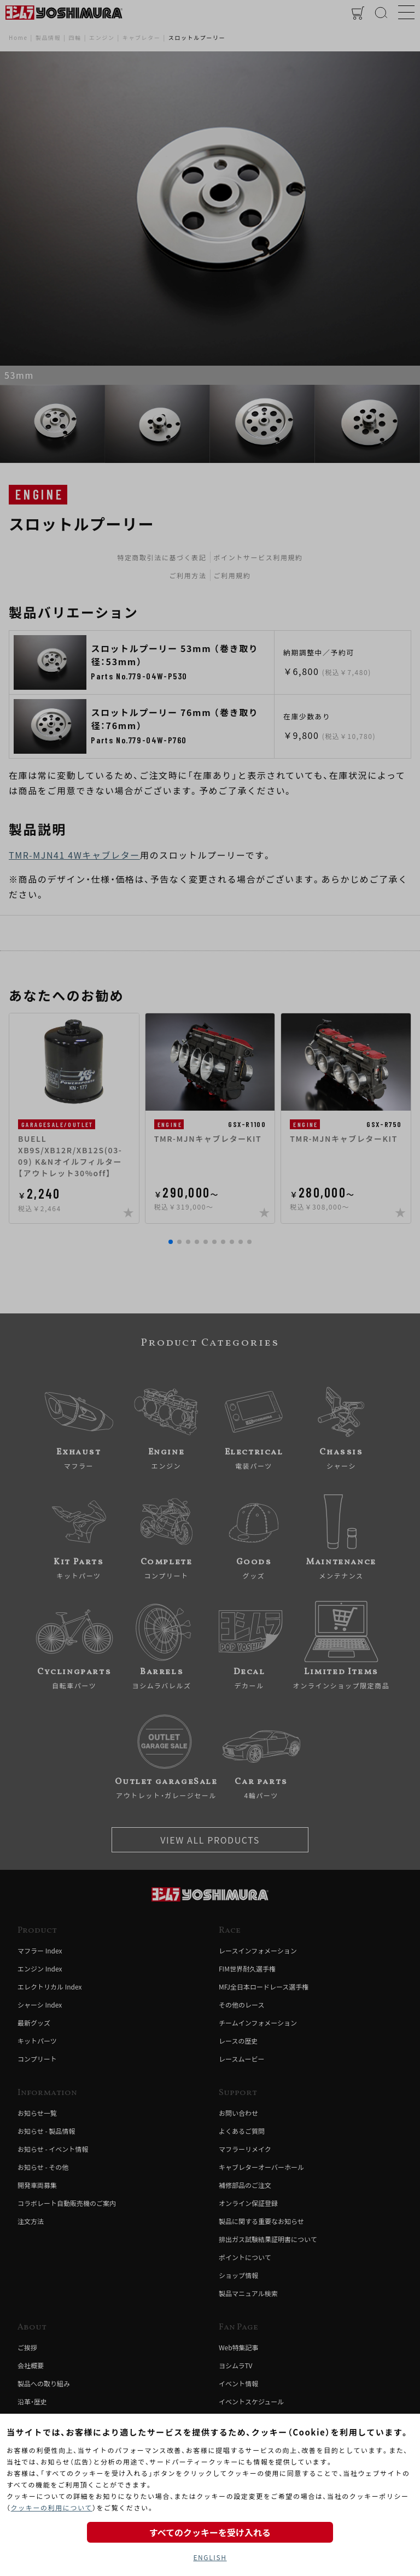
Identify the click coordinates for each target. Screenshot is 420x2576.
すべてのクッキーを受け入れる (210, 2532)
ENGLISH (209, 2557)
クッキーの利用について (51, 2507)
